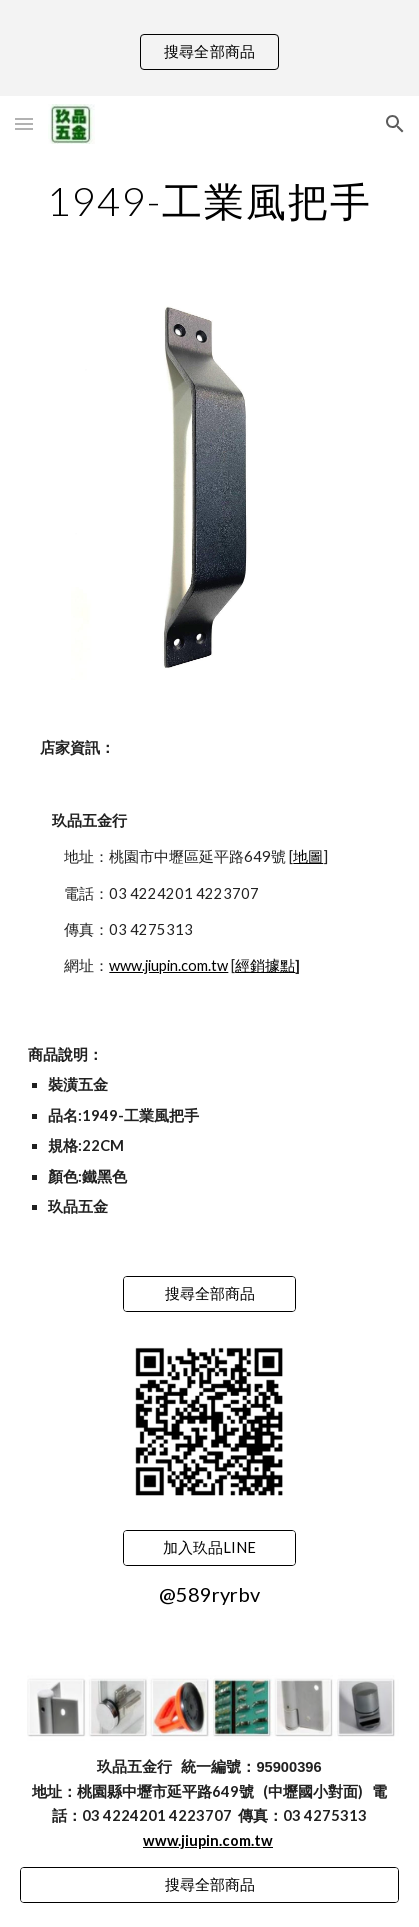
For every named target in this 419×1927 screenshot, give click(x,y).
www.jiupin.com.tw (168, 965)
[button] (24, 123)
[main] (209, 201)
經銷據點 (265, 965)
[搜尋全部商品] (210, 1294)
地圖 (308, 856)
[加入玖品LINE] (210, 1548)
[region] (209, 48)
